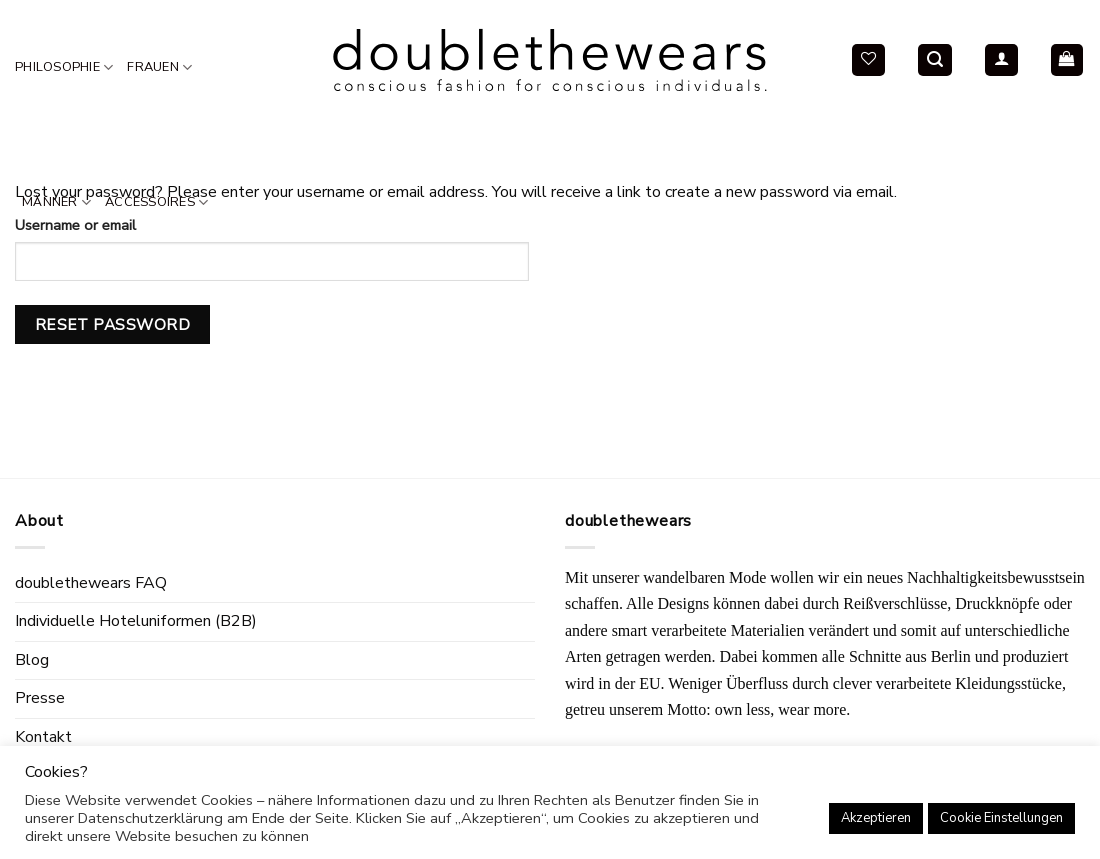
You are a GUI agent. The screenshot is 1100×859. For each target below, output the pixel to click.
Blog (32, 660)
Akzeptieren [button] (876, 818)
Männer (56, 202)
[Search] (935, 60)
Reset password (113, 324)
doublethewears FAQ (91, 583)
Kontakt (43, 737)
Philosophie (64, 67)
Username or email (75, 225)
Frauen (159, 67)
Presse (40, 698)
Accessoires (156, 202)
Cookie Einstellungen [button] (1001, 818)
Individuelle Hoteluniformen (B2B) (136, 621)
